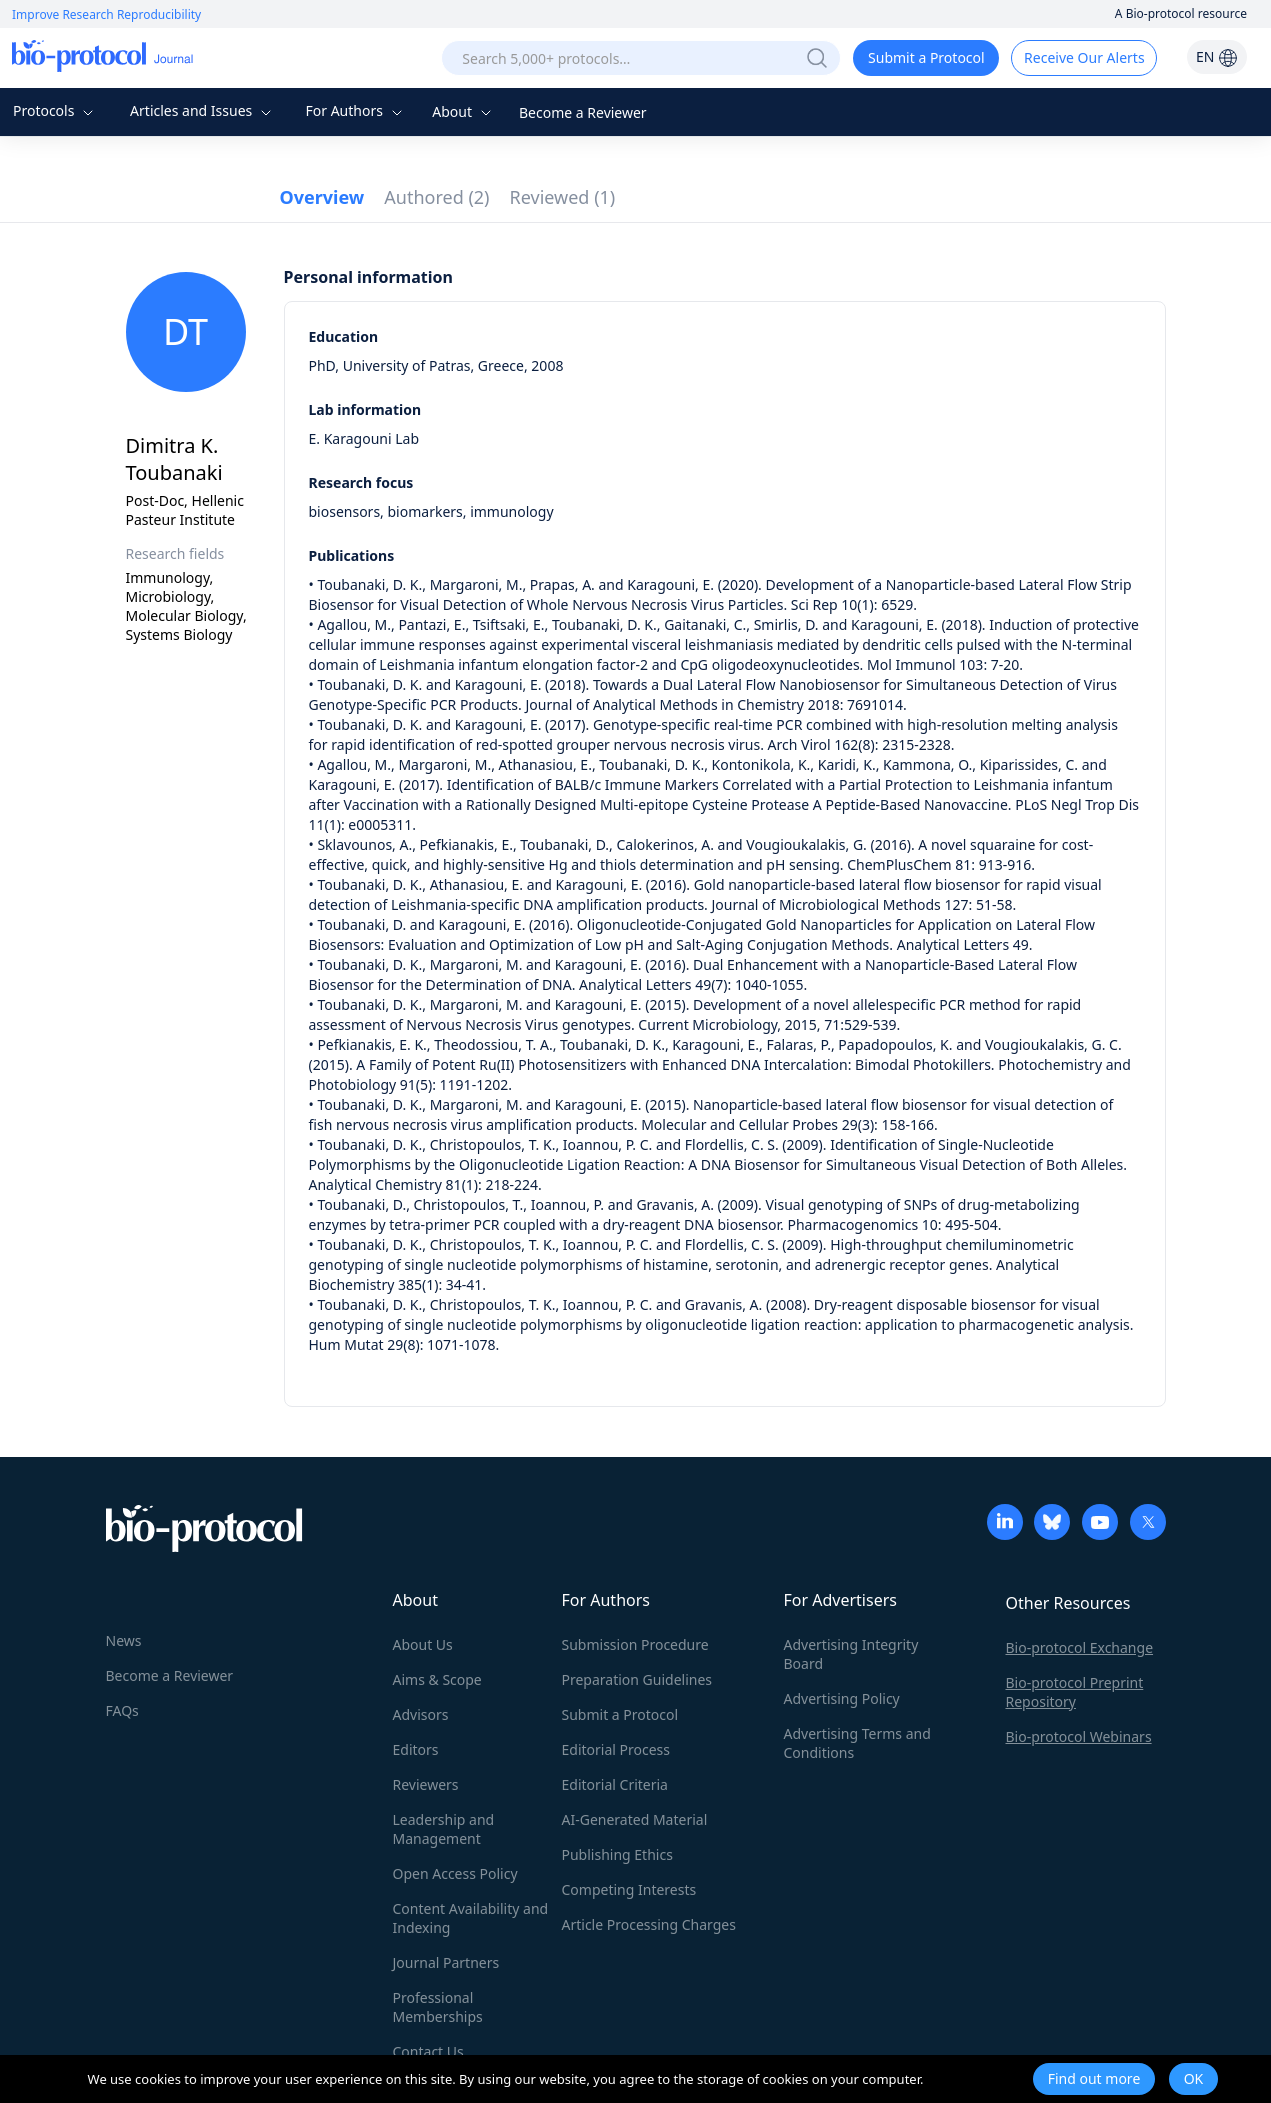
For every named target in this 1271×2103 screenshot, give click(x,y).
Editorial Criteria (615, 1784)
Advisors (421, 1714)
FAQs (122, 1710)
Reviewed (563, 197)
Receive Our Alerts (1084, 57)
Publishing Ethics (617, 1854)
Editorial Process (616, 1749)
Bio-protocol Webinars (1079, 1736)
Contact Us (428, 2051)
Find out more (1094, 2078)
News (124, 1640)
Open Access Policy (455, 1873)
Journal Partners (446, 1962)
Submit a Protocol (926, 57)
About (463, 111)
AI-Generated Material (635, 1819)
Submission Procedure (635, 1644)
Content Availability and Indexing (471, 1918)
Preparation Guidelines (637, 1679)
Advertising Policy (842, 1698)
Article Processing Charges (649, 1924)
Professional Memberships (438, 2007)
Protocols (55, 110)
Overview (322, 197)
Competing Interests (629, 1889)
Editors (416, 1749)
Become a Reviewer (583, 112)
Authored (436, 197)
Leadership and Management (444, 1829)
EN (1217, 56)
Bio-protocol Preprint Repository (1075, 1692)
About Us (423, 1644)
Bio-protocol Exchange (1080, 1647)
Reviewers (426, 1784)
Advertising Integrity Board (851, 1654)
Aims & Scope (437, 1679)
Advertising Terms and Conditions (857, 1743)
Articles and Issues (203, 110)
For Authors (355, 110)
